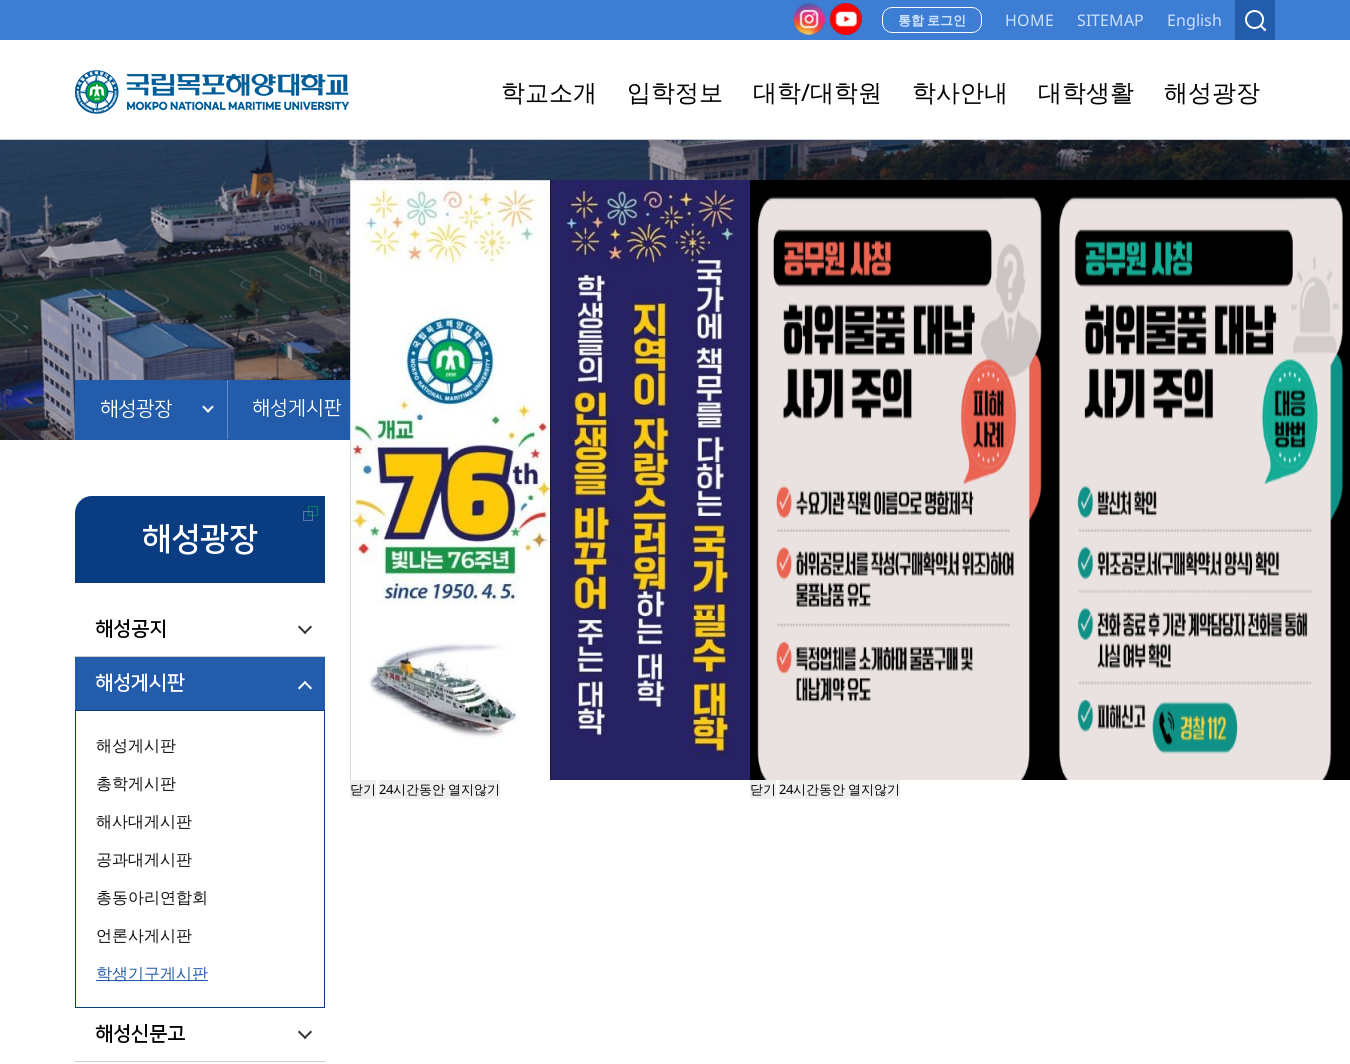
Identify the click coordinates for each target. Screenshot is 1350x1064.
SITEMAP (1110, 20)
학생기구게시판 (152, 973)
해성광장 (136, 409)
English (1194, 20)
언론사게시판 (144, 935)
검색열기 (1255, 20)
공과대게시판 (144, 859)
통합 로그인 (932, 20)
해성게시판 (298, 409)
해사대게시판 (144, 821)
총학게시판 (136, 783)
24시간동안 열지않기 (839, 789)
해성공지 (131, 629)
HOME (1029, 20)
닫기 (763, 789)
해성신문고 (140, 1034)
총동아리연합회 (152, 897)
